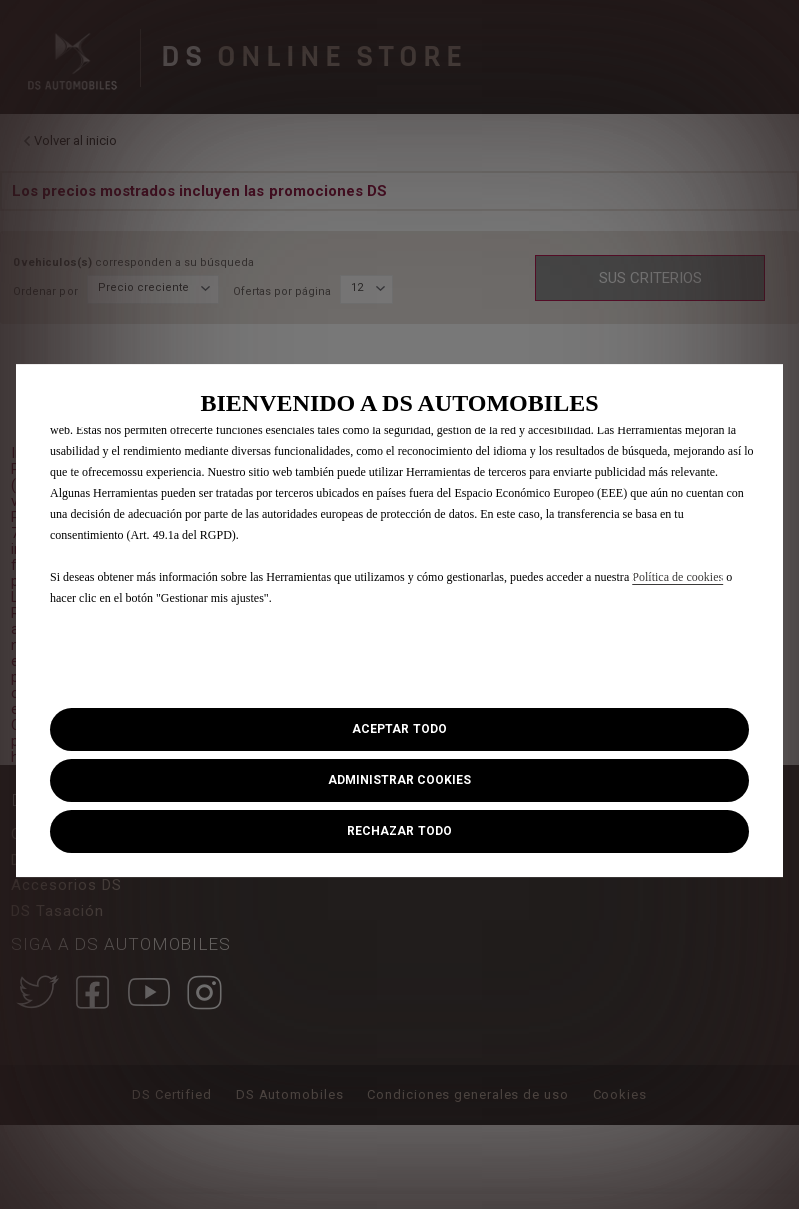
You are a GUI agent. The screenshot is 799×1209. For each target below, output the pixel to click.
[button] (399, 780)
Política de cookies (677, 577)
